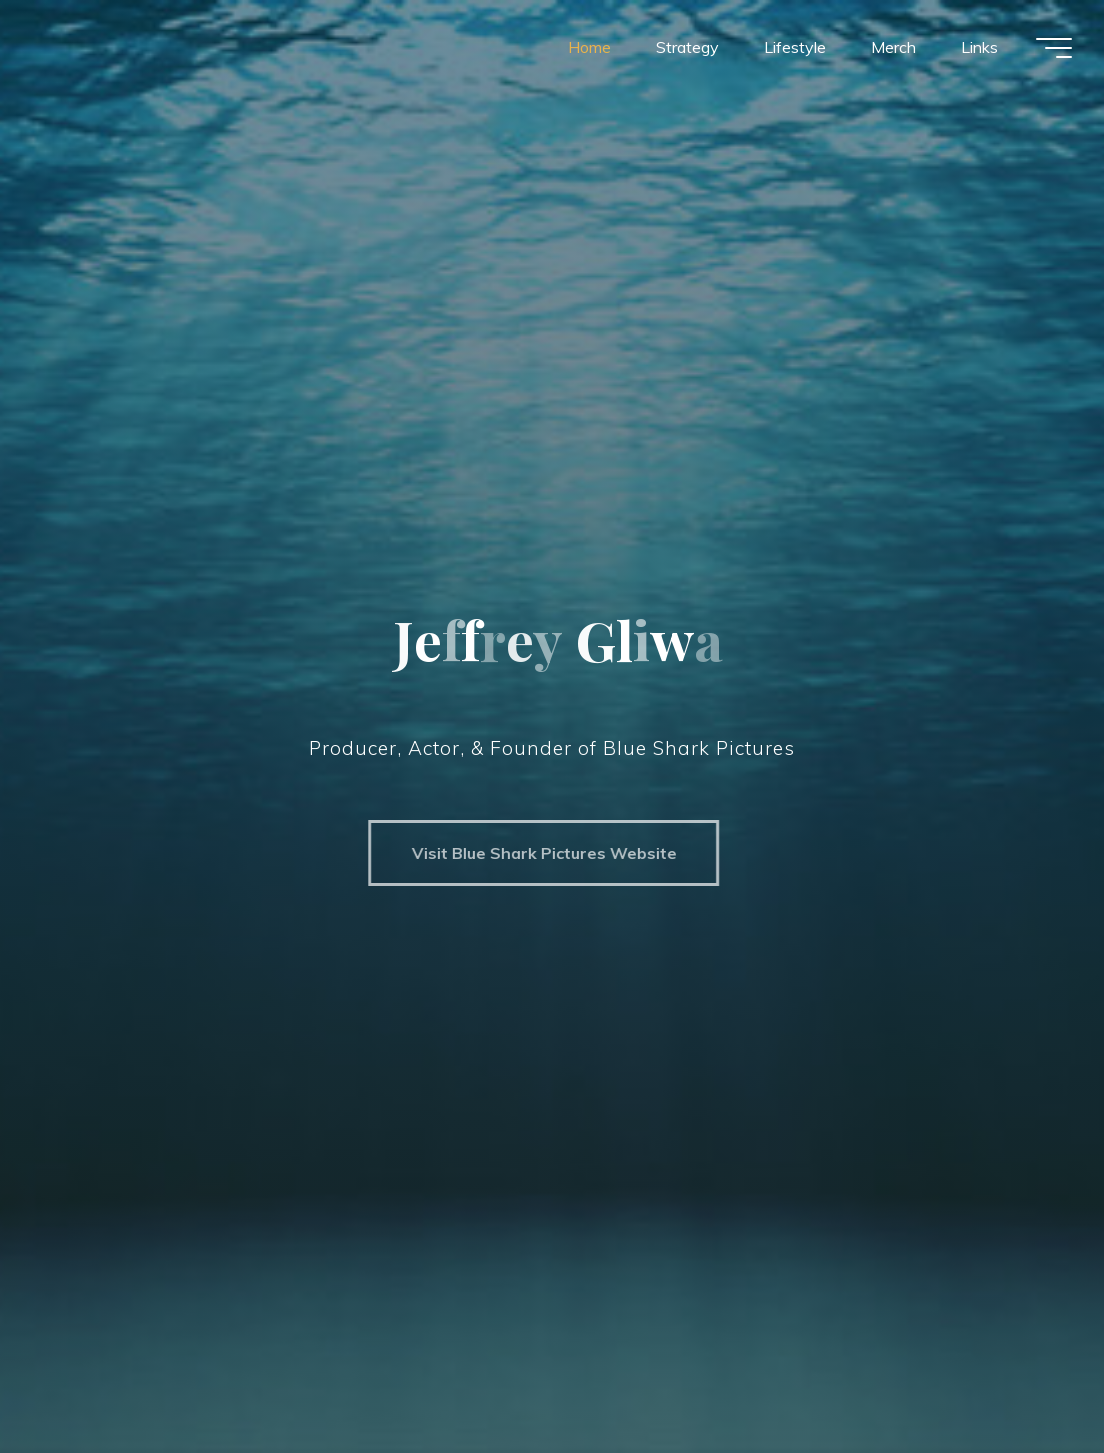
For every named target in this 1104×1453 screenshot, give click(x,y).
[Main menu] (1054, 48)
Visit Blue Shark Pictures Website (534, 853)
